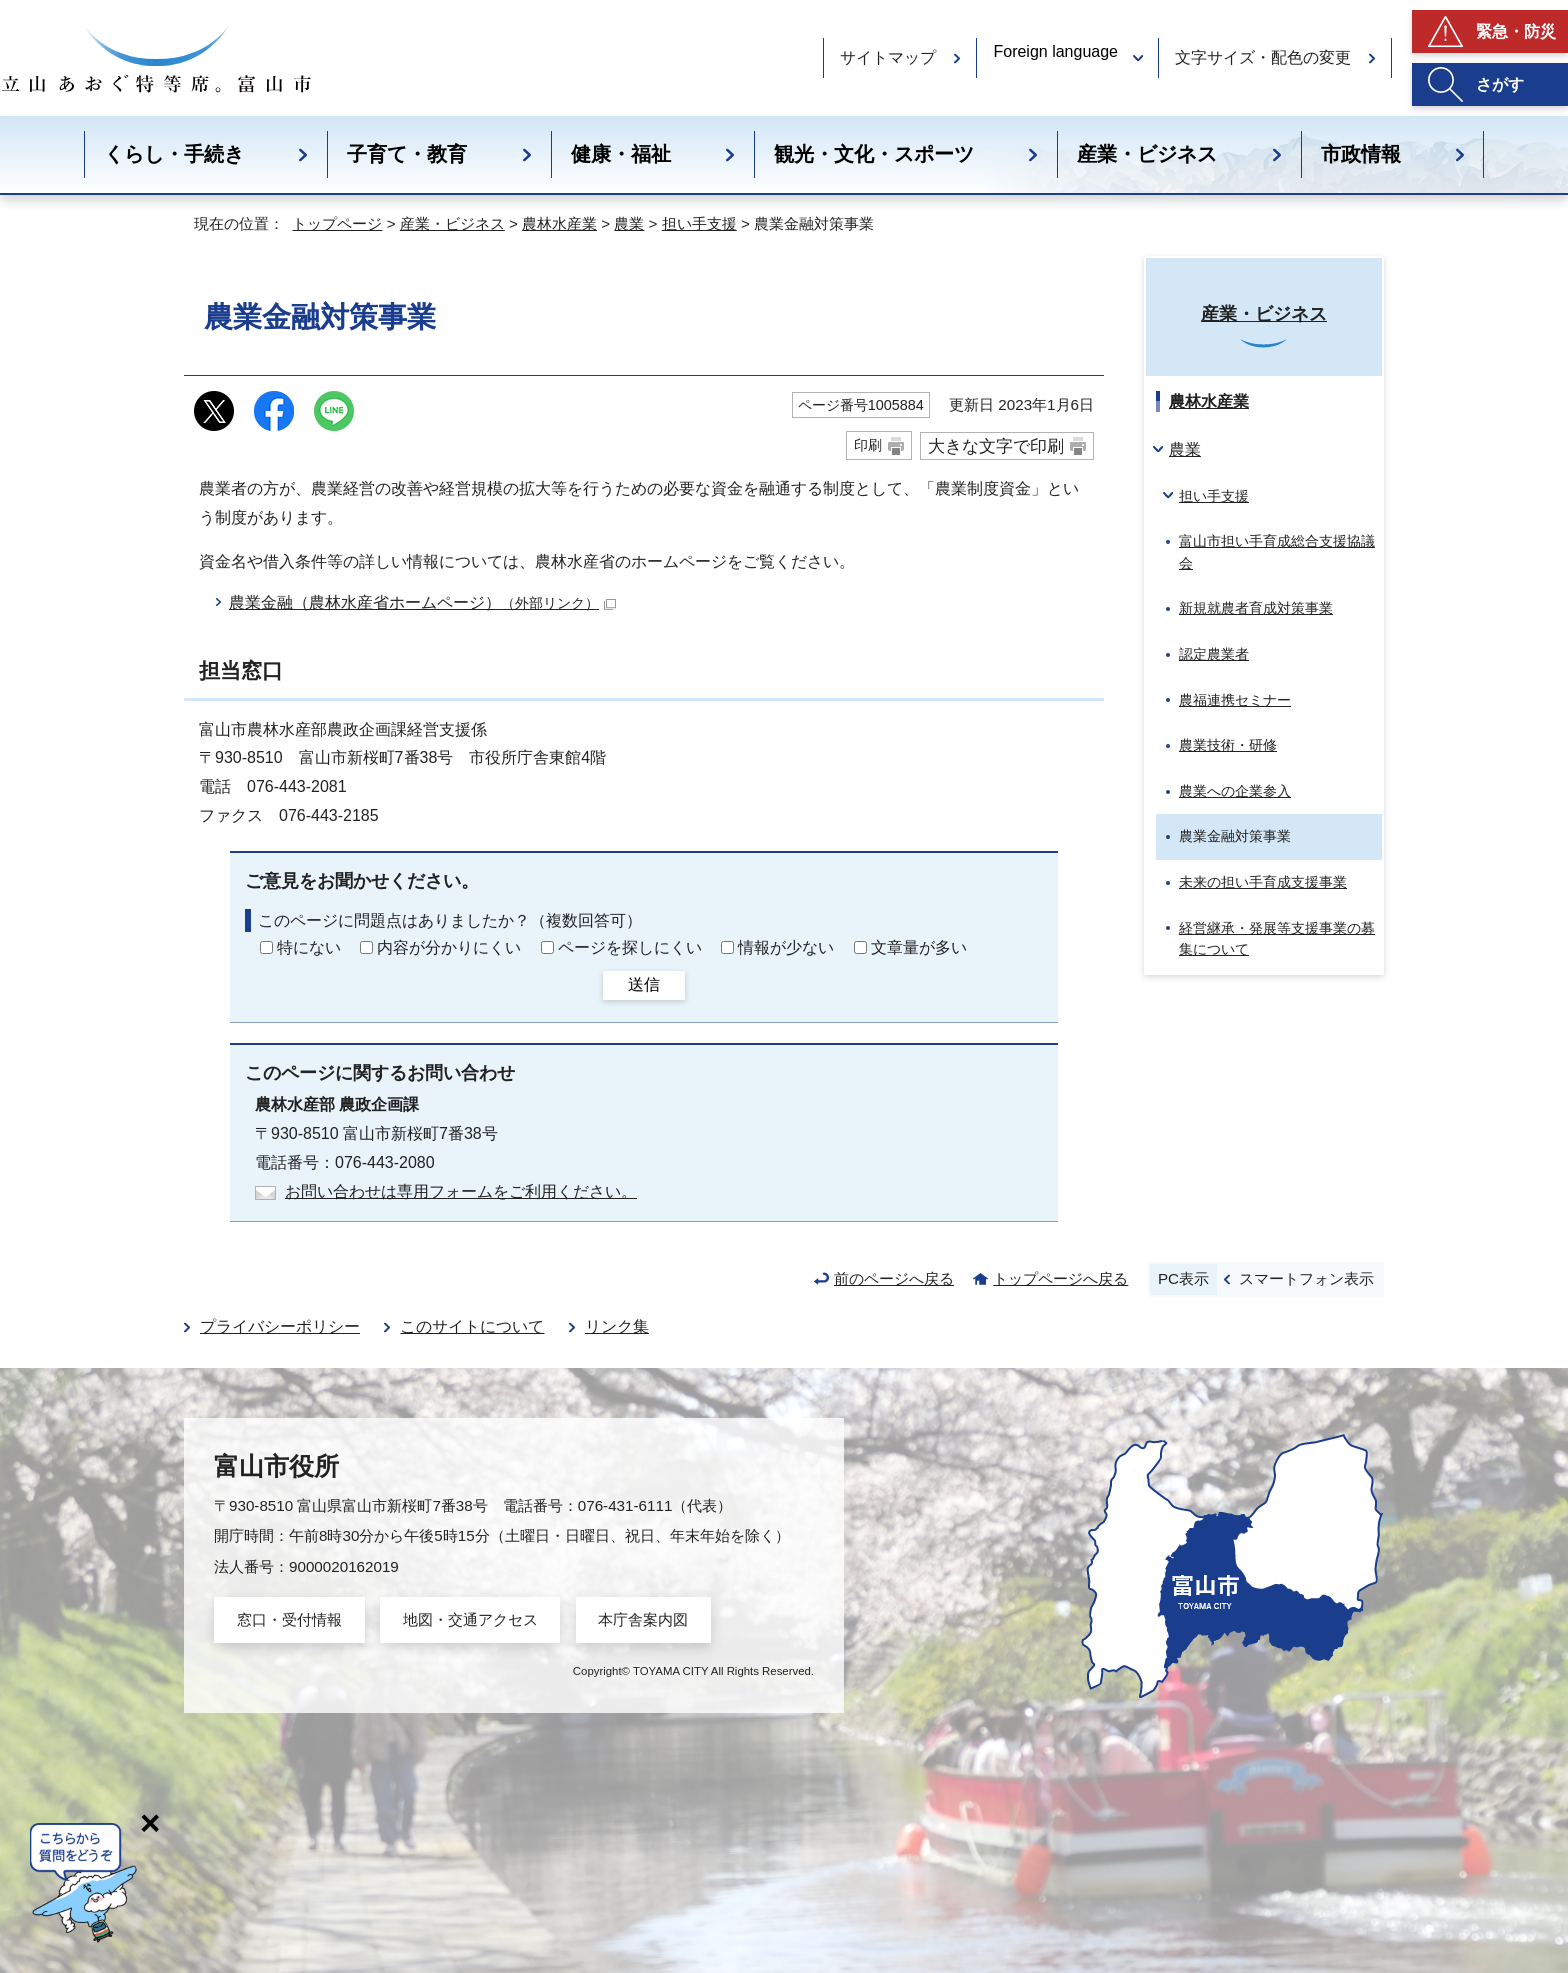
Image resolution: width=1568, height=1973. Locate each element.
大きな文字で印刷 (996, 446)
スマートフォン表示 (1306, 1278)
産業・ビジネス (1147, 154)
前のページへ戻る (894, 1278)
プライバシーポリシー (280, 1326)
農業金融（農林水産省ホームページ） (422, 602)
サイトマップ (888, 57)
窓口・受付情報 (289, 1619)
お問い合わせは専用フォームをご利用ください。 (461, 1191)
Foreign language (1055, 51)
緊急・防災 (1516, 31)
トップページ (337, 223)
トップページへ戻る (1060, 1278)
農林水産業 (559, 223)
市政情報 (1361, 154)
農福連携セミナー (1235, 700)
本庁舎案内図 (643, 1619)
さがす (1500, 84)
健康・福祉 (621, 154)
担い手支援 (699, 223)
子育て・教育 (407, 154)
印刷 (868, 445)
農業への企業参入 (1235, 791)
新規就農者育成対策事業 (1256, 608)
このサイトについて (472, 1326)
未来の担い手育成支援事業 (1263, 882)
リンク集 (617, 1326)
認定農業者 (1214, 654)
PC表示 (1183, 1278)
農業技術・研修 (1228, 745)
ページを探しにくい (630, 947)
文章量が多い (919, 947)
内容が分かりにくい (449, 947)
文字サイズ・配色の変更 (1263, 57)
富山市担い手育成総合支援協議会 (1277, 552)
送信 (644, 984)
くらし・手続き (174, 154)
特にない (309, 947)
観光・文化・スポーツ (874, 154)
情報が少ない (786, 947)
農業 (629, 223)
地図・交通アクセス (470, 1619)
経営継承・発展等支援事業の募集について (1277, 939)
